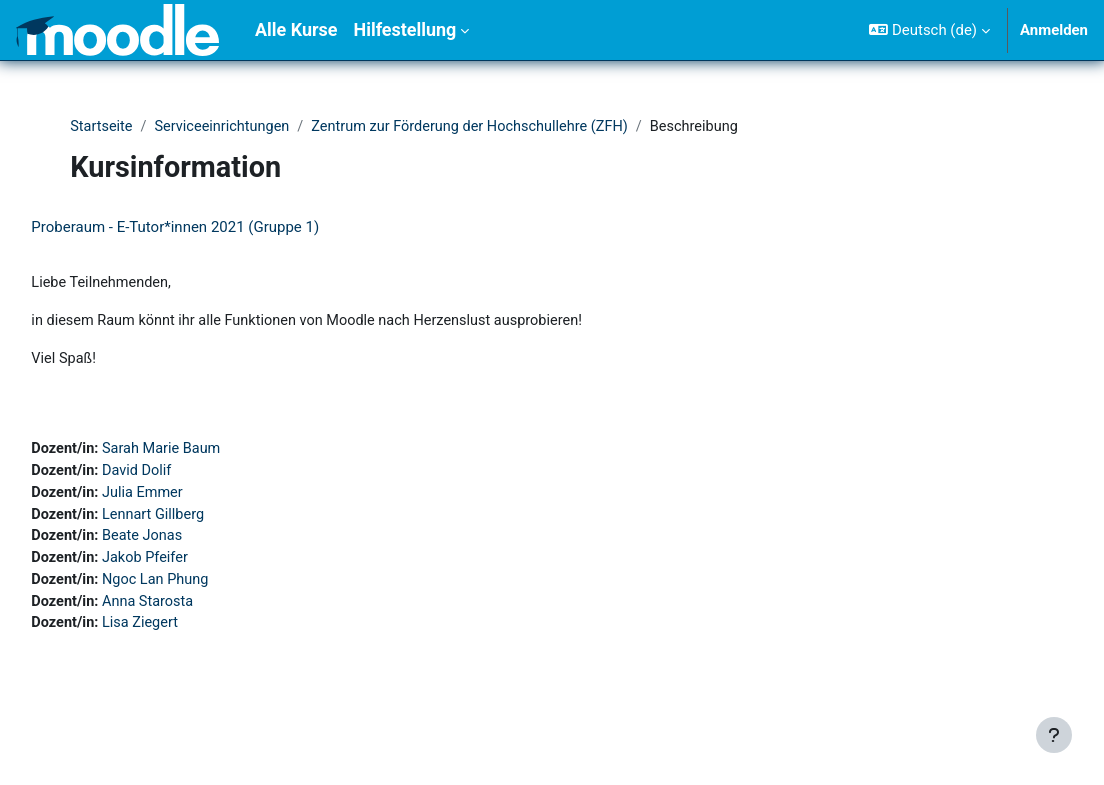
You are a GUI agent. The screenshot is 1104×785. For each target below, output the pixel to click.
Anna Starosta (196, 610)
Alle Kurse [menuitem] (296, 29)
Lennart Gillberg (201, 520)
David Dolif (185, 475)
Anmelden (1054, 30)
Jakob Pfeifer (193, 565)
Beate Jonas (190, 542)
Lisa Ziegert (188, 632)
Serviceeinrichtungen (226, 127)
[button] (929, 30)
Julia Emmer (190, 498)
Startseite (103, 127)
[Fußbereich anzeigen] (1054, 735)
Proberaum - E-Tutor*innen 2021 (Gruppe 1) (220, 228)
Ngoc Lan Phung (204, 587)
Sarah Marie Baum (210, 453)
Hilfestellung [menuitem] (404, 29)
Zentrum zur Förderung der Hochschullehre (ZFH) (482, 127)
